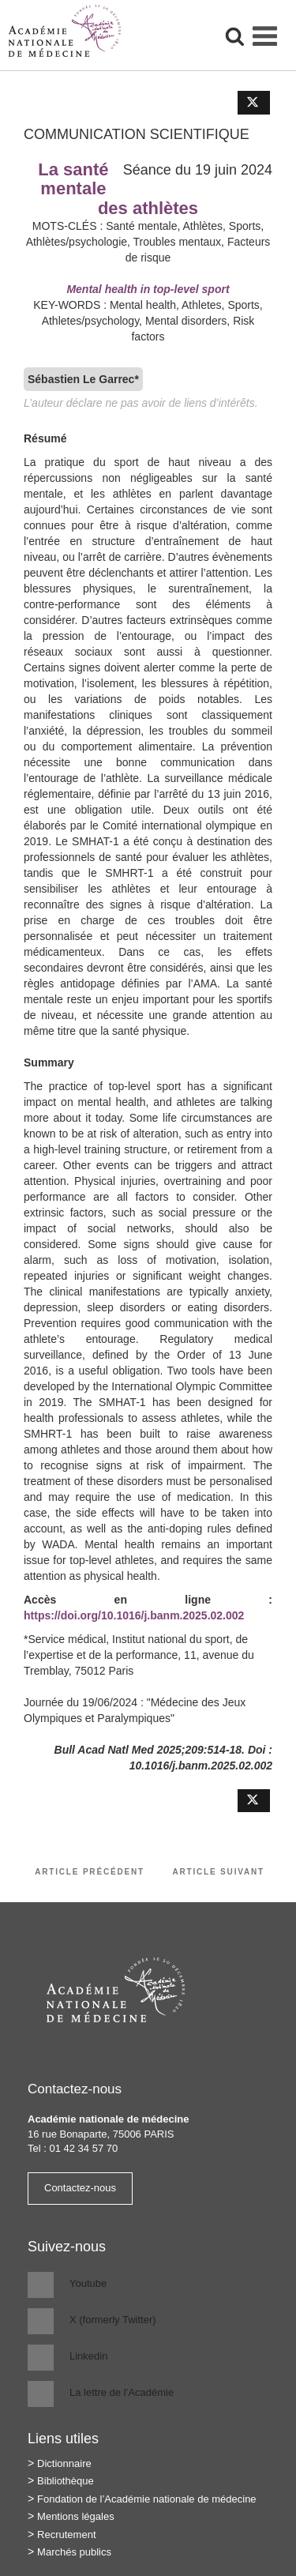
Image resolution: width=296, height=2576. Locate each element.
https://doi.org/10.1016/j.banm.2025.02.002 (134, 1615)
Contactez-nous (80, 2188)
